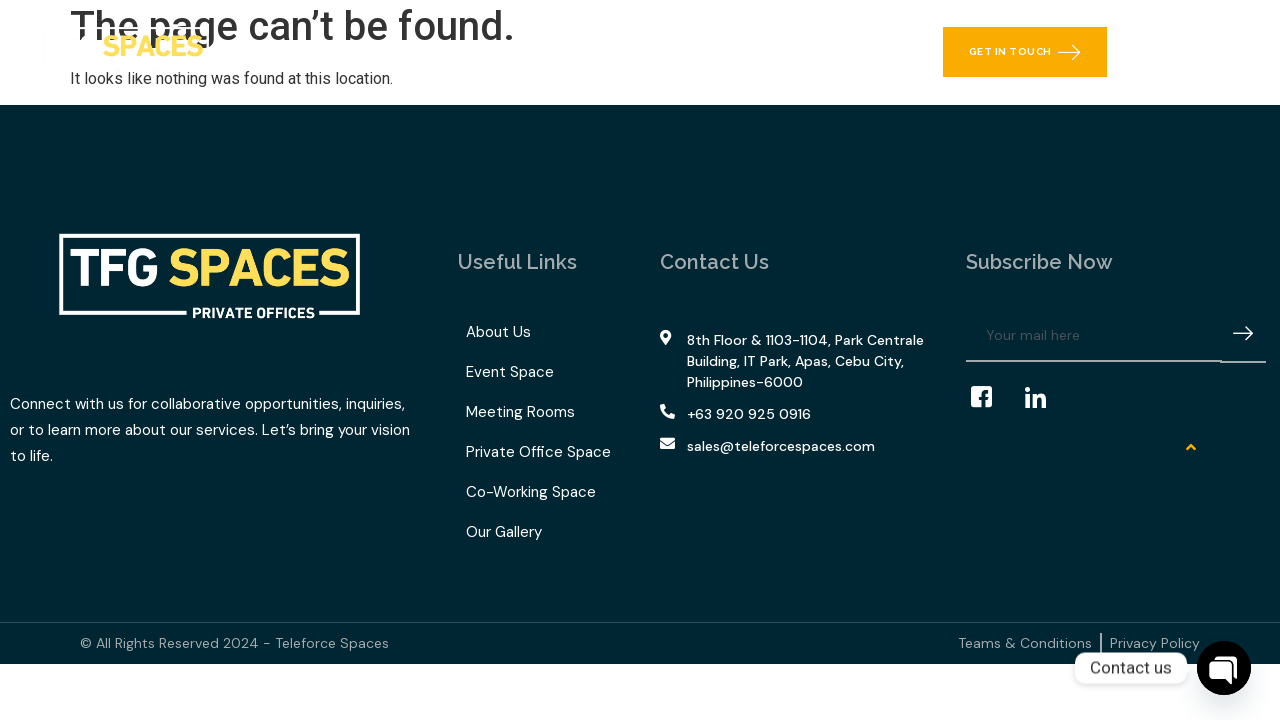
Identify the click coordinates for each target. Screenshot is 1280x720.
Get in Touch (1025, 52)
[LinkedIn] (1045, 398)
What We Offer (426, 52)
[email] (1094, 336)
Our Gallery (698, 52)
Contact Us (812, 52)
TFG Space (574, 52)
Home (308, 52)
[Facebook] (991, 398)
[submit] (1243, 336)
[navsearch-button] (1195, 52)
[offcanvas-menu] (1243, 52)
